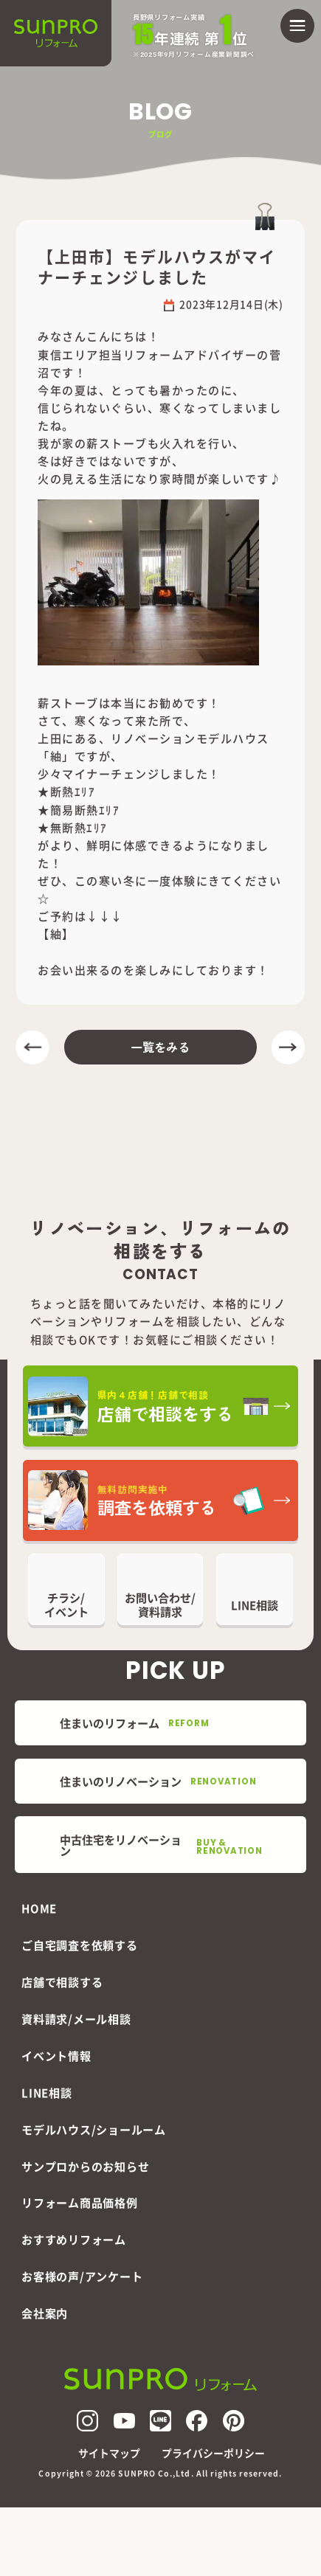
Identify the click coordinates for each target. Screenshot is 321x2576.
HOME (39, 1908)
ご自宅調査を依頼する (79, 1945)
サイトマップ (109, 2453)
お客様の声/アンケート (81, 2276)
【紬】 (56, 933)
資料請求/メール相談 (76, 2018)
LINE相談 (46, 2092)
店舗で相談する (62, 1982)
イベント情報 (56, 2055)
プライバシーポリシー (213, 2453)
